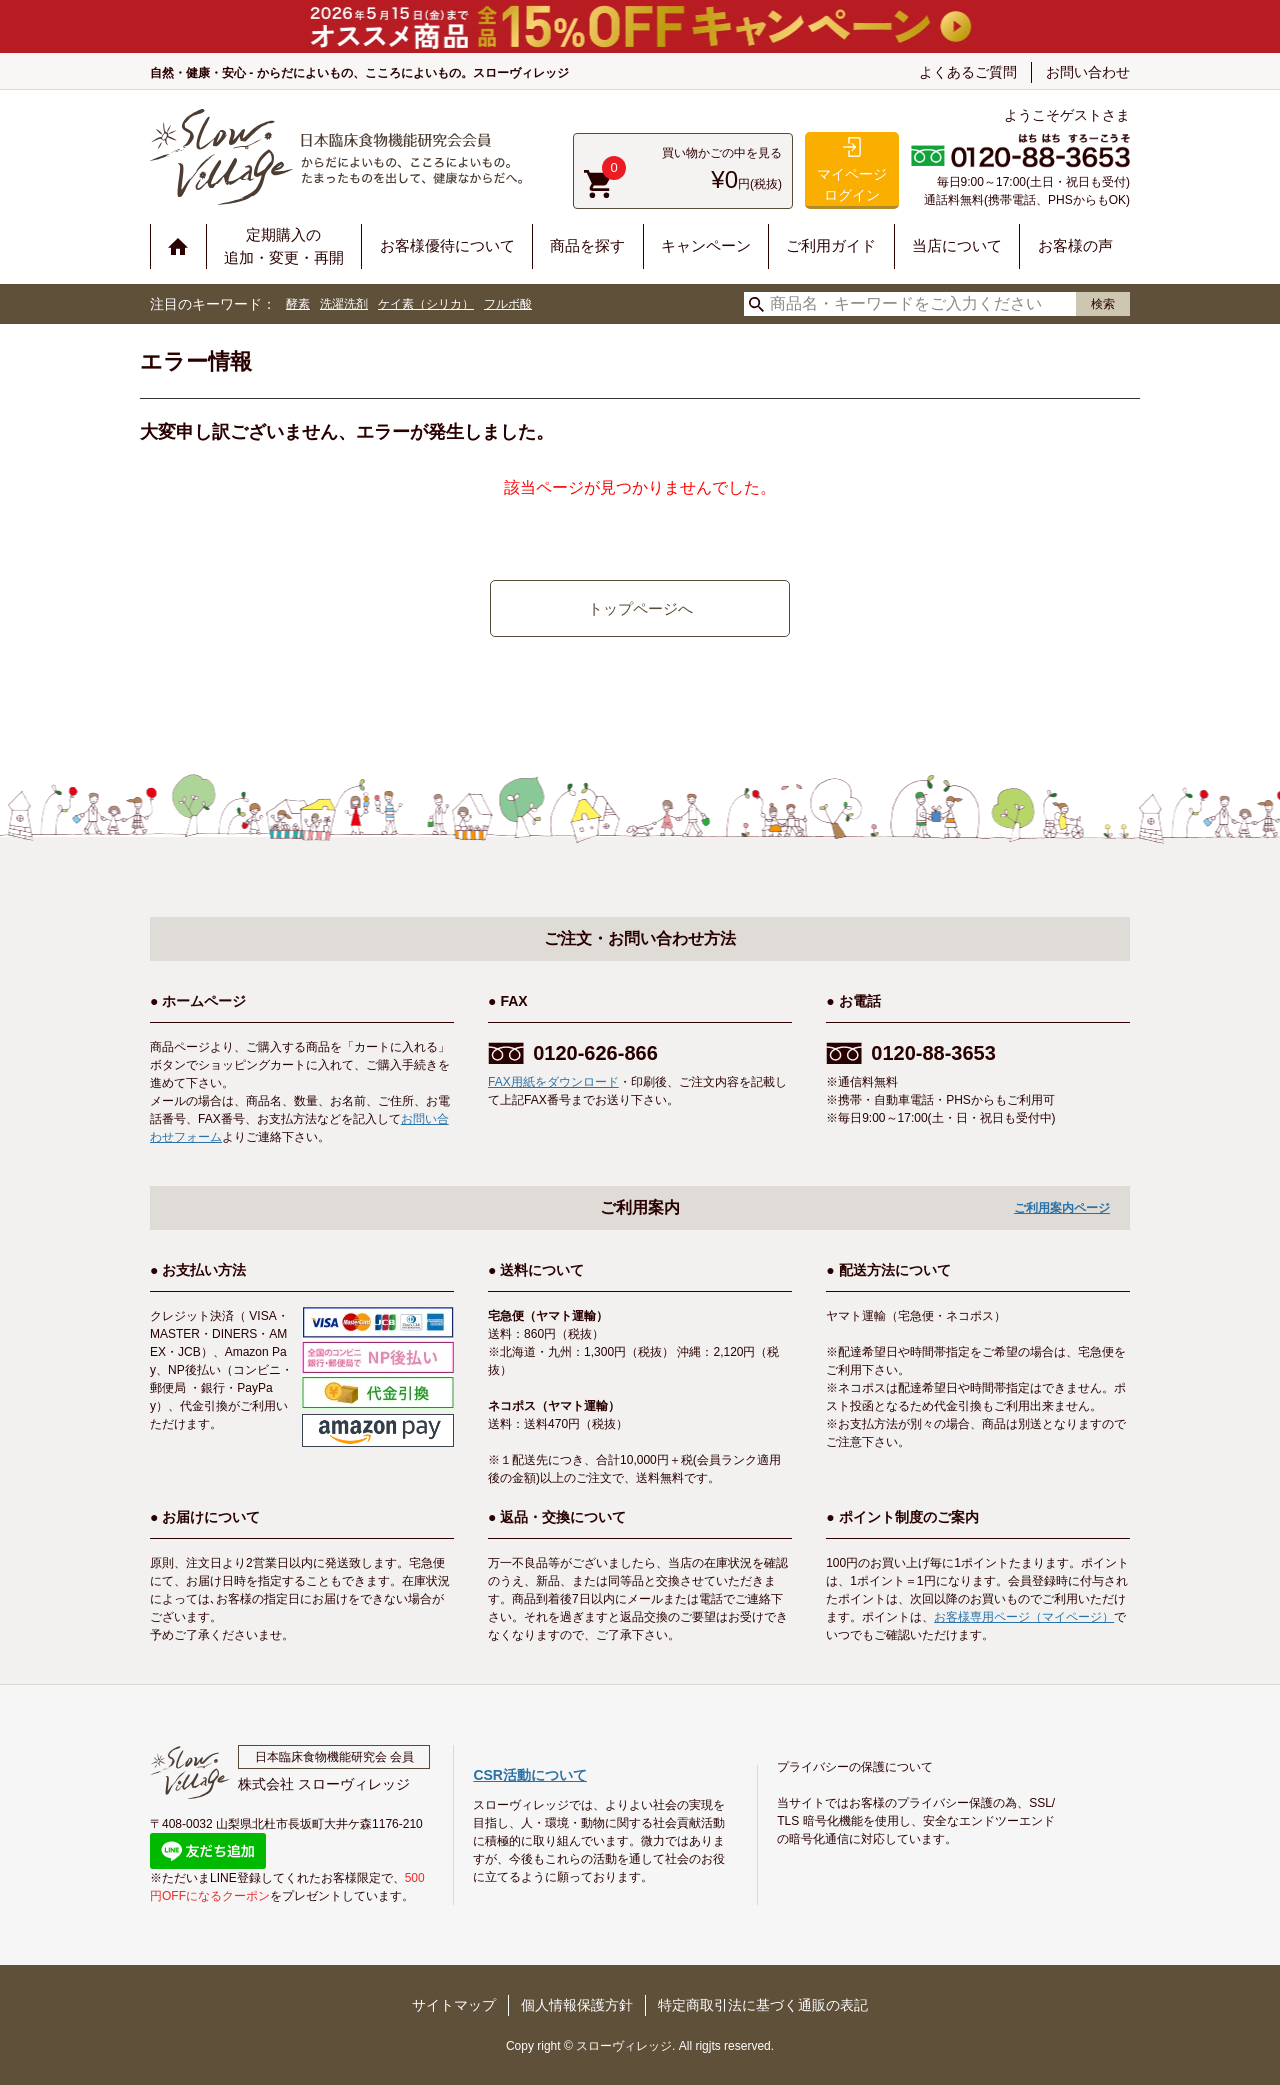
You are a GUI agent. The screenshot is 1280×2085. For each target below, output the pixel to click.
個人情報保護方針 (577, 2005)
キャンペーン (706, 245)
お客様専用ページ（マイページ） (1024, 1617)
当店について (957, 245)
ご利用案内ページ (1062, 1208)
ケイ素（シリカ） (426, 304)
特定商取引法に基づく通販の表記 (763, 2005)
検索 (1103, 304)
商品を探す (587, 245)
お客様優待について (447, 245)
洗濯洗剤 (344, 304)
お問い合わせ (1088, 72)
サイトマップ (454, 2005)
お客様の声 (1075, 245)
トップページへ (640, 608)
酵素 (298, 304)
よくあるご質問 (968, 72)
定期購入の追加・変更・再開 (284, 246)
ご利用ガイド (831, 245)
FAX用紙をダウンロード (553, 1082)
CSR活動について (530, 1775)
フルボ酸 (508, 304)
